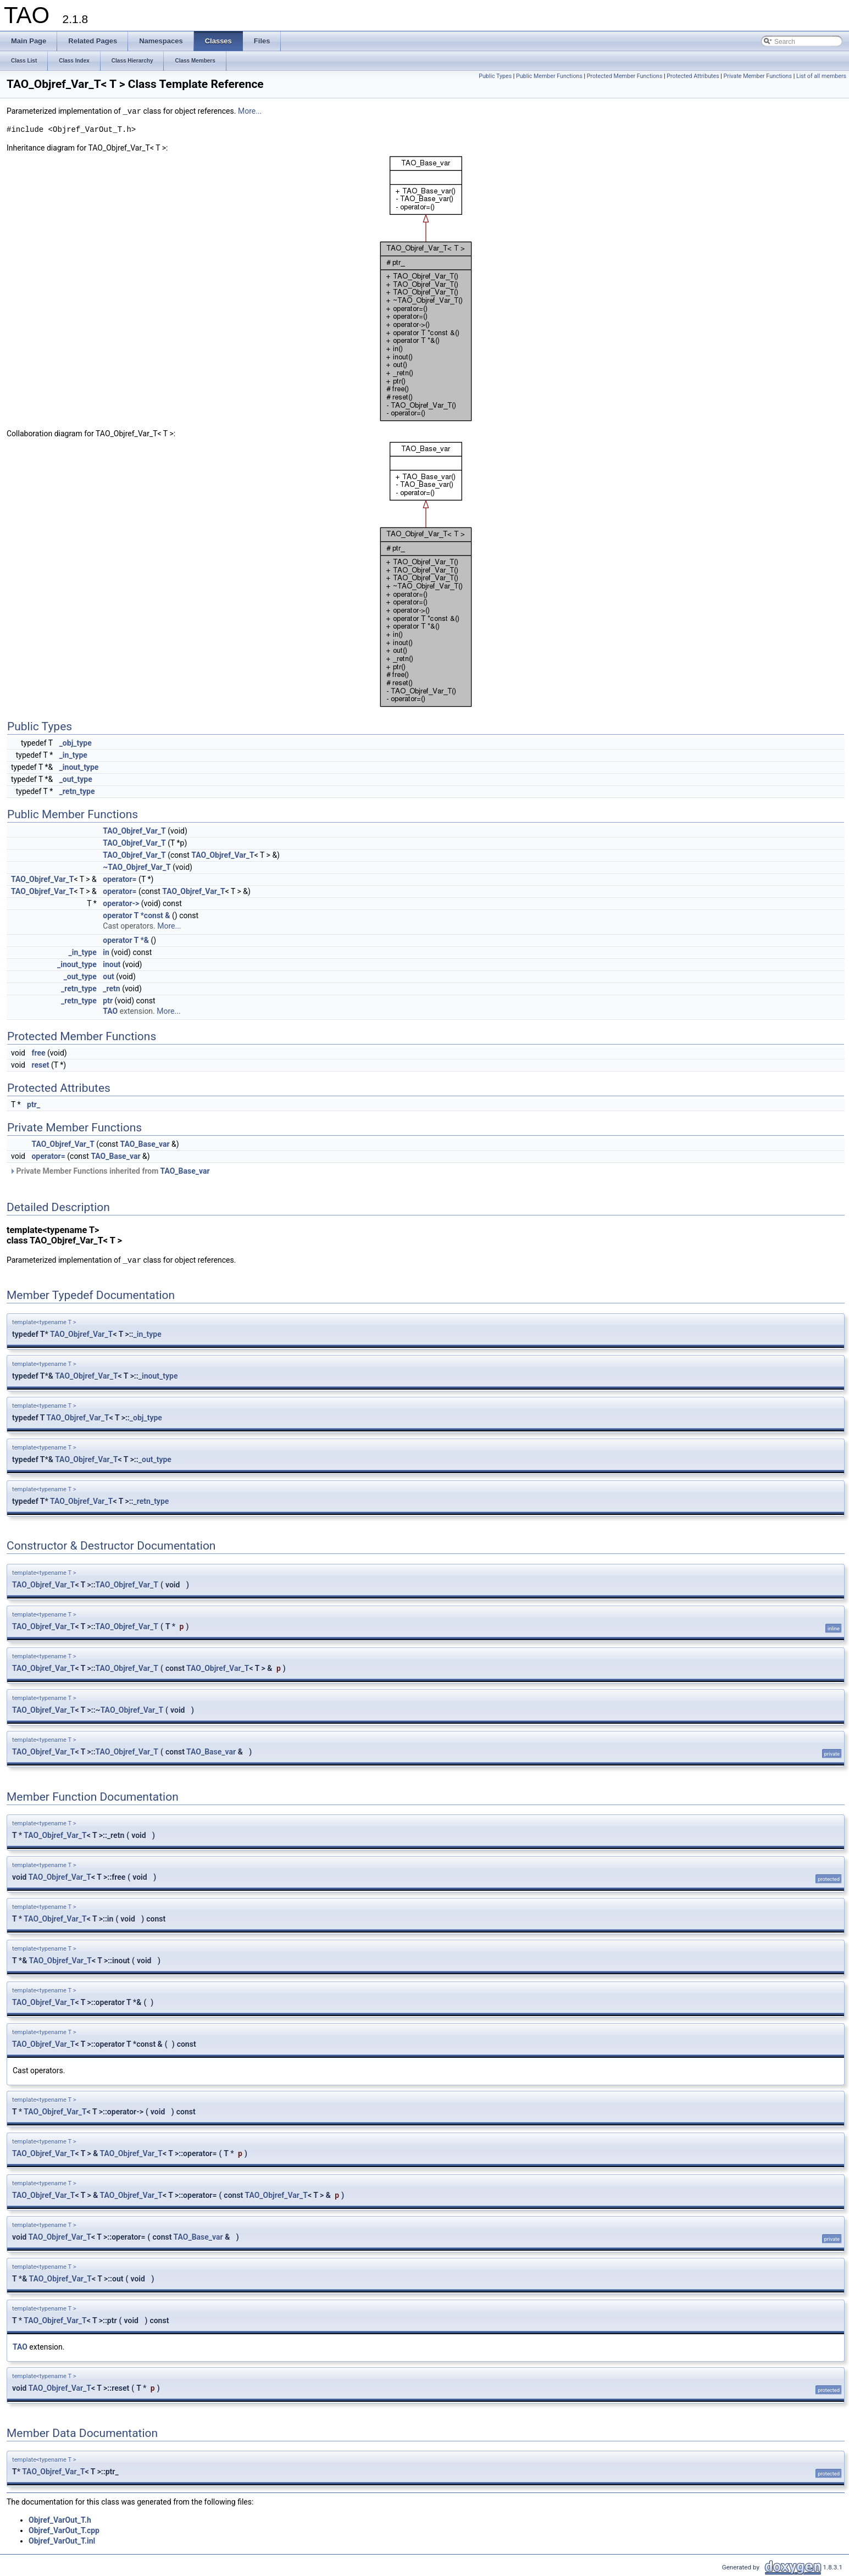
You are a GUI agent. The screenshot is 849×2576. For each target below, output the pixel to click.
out (108, 976)
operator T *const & (136, 915)
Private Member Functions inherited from (109, 1171)
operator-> (121, 903)
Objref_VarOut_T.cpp (64, 2530)
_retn (111, 988)
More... (250, 111)
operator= (119, 879)
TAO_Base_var (144, 1144)
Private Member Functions (758, 76)
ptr (108, 1000)
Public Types (495, 76)
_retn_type (77, 791)
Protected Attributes (693, 76)
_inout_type (79, 767)
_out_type (75, 779)
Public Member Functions (549, 76)
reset (40, 1065)
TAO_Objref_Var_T (134, 830)
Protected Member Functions (625, 76)
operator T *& (126, 940)
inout (111, 964)
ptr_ (33, 1104)
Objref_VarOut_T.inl (62, 2540)
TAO (110, 1011)
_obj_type (75, 743)
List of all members (821, 76)
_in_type (73, 755)
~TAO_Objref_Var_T (137, 867)
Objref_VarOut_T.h (60, 2520)
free (38, 1052)
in (106, 952)
